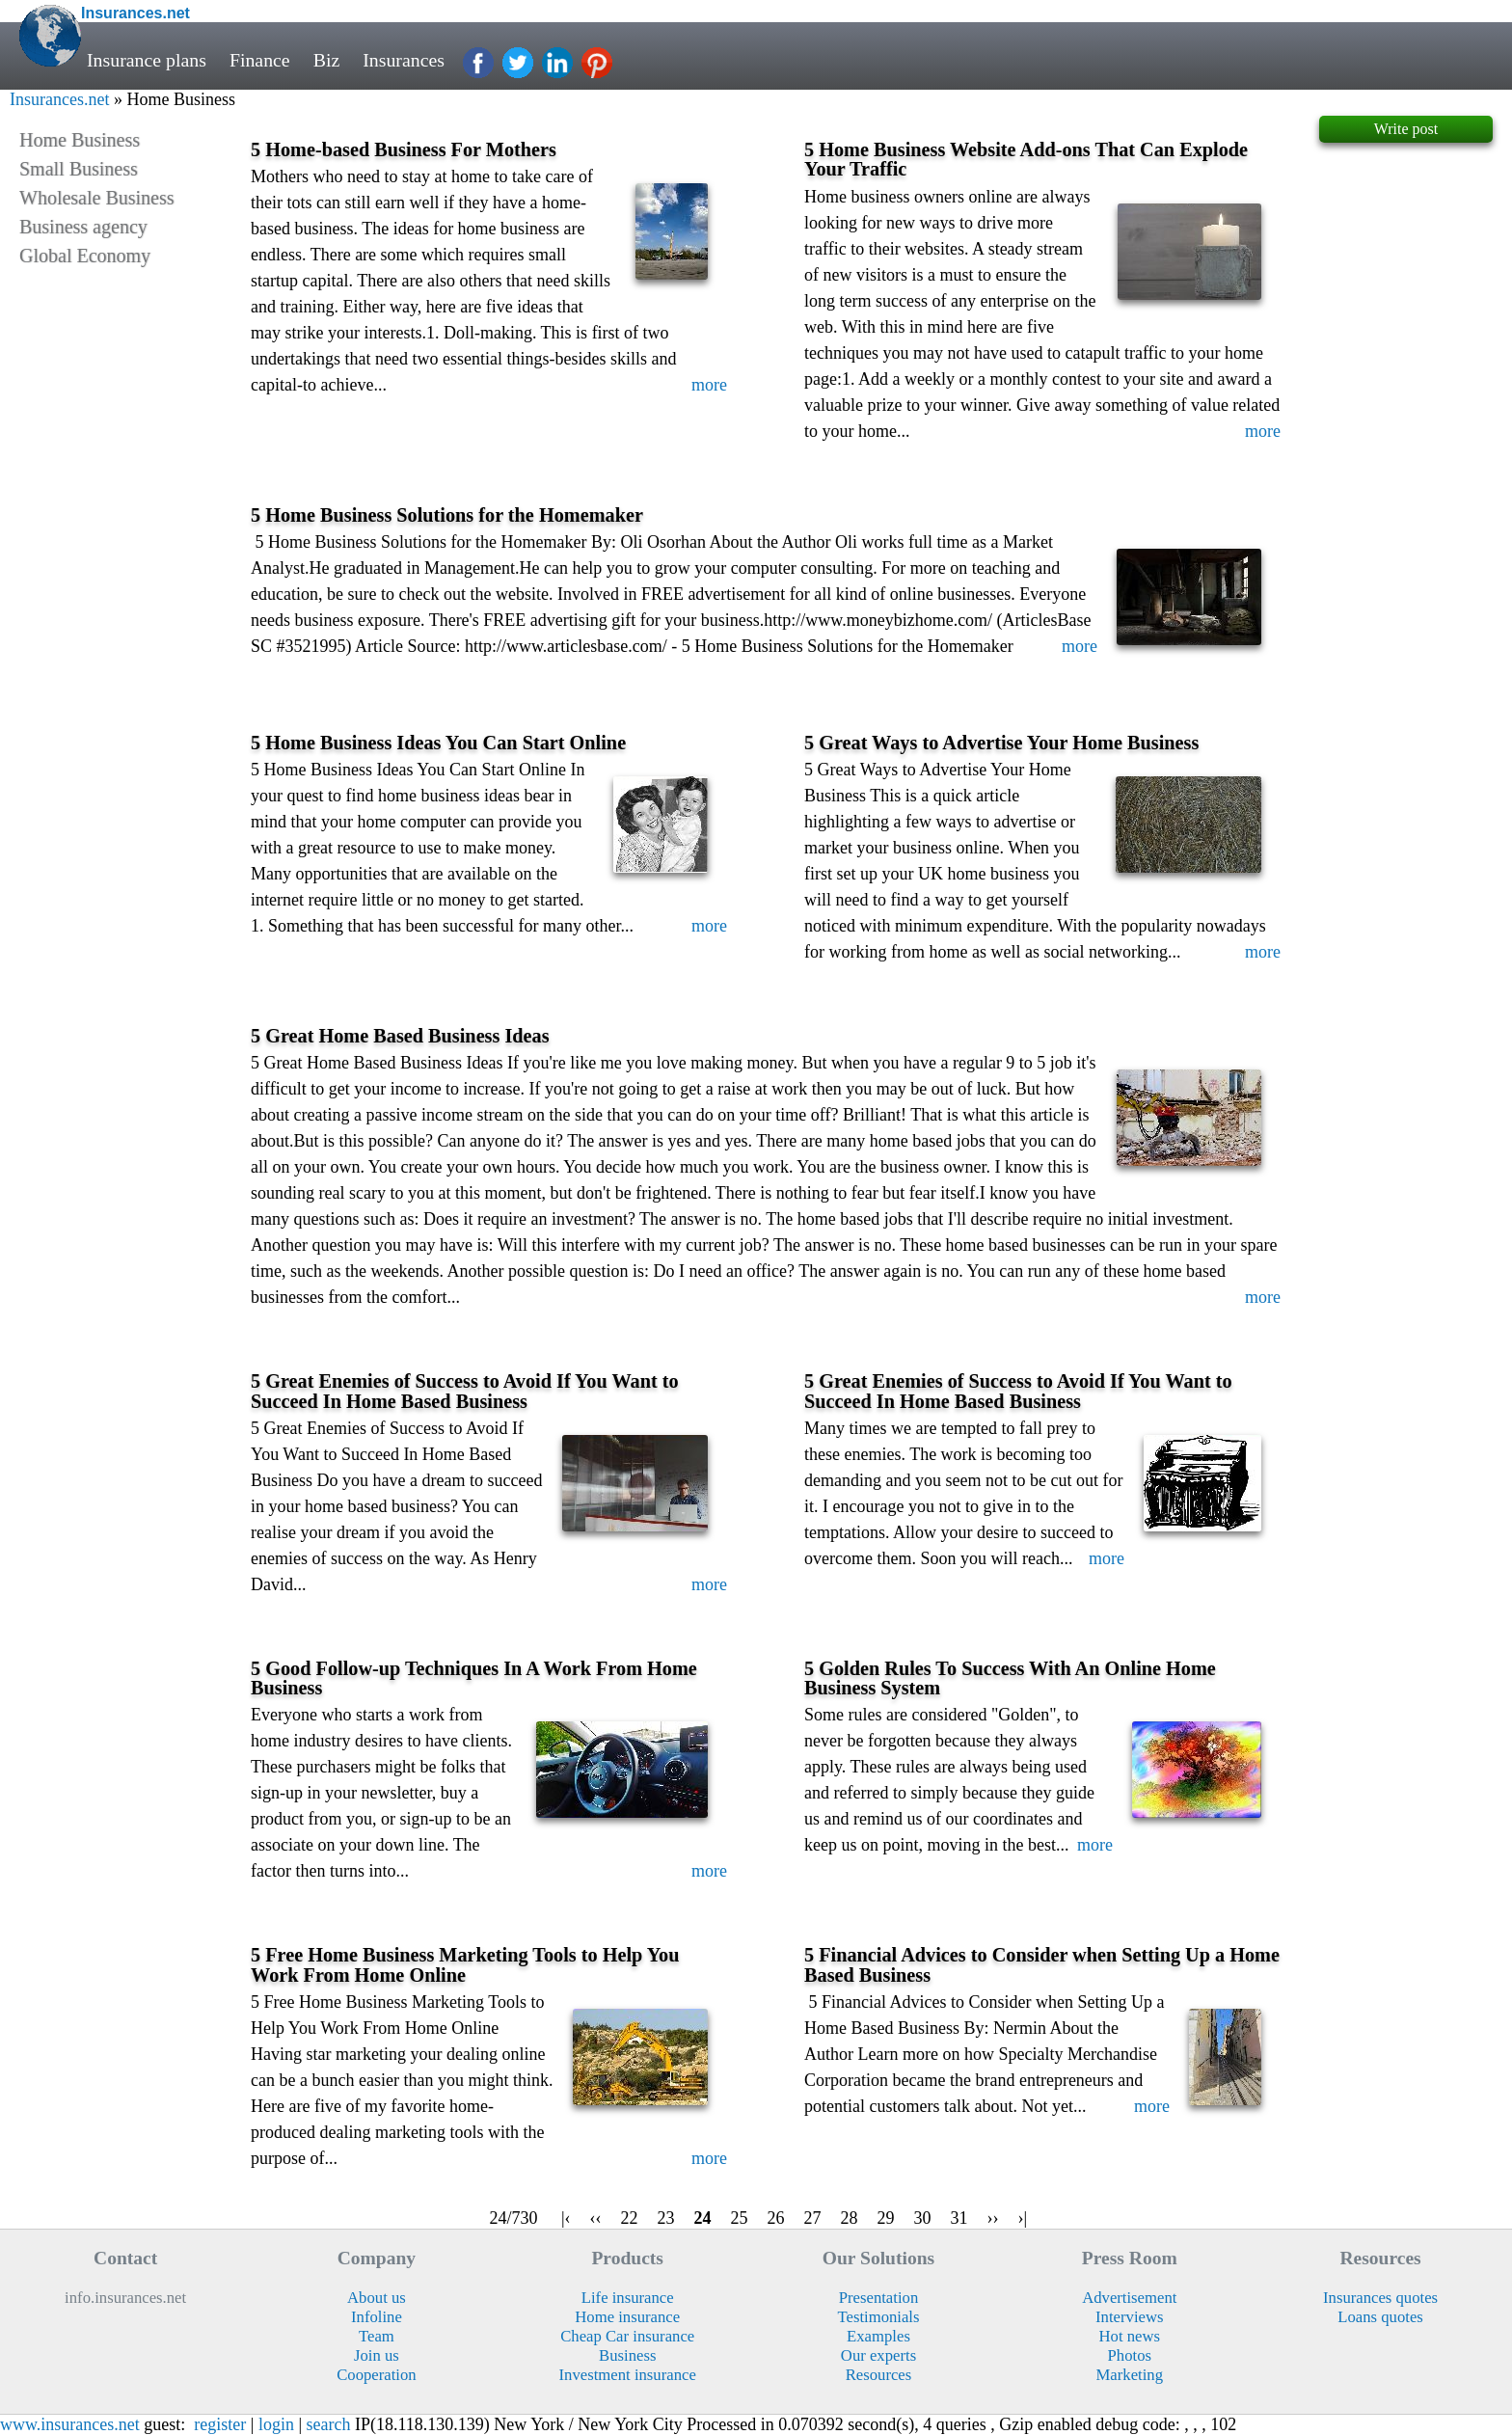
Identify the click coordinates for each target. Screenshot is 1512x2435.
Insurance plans (146, 59)
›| (1023, 2218)
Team (376, 2336)
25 (739, 2218)
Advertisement (1129, 2297)
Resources (879, 2375)
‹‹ (596, 2218)
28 (849, 2218)
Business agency (83, 226)
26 (776, 2218)
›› (993, 2218)
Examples (878, 2336)
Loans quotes (1380, 2317)
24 (703, 2218)
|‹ (566, 2218)
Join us (376, 2355)
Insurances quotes (1380, 2297)
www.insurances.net (70, 2424)
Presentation (879, 2297)
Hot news (1130, 2336)
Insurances (404, 59)
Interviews (1129, 2317)
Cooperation (377, 2375)
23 (666, 2218)
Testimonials (878, 2317)
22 (629, 2218)
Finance (260, 59)
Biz (326, 59)
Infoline (376, 2317)
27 (813, 2218)
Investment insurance (627, 2375)
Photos (1129, 2355)
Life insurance (627, 2297)
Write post (1406, 129)
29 (886, 2218)
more (709, 384)
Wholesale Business (97, 197)
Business (627, 2355)
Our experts (878, 2355)
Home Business (79, 139)
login (276, 2424)
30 (923, 2218)
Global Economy (84, 255)
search (329, 2424)
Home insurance (627, 2317)
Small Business (78, 168)
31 (959, 2218)
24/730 (513, 2218)
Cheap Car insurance (627, 2336)
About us (376, 2297)
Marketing (1130, 2375)
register (220, 2424)
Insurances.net (59, 99)
